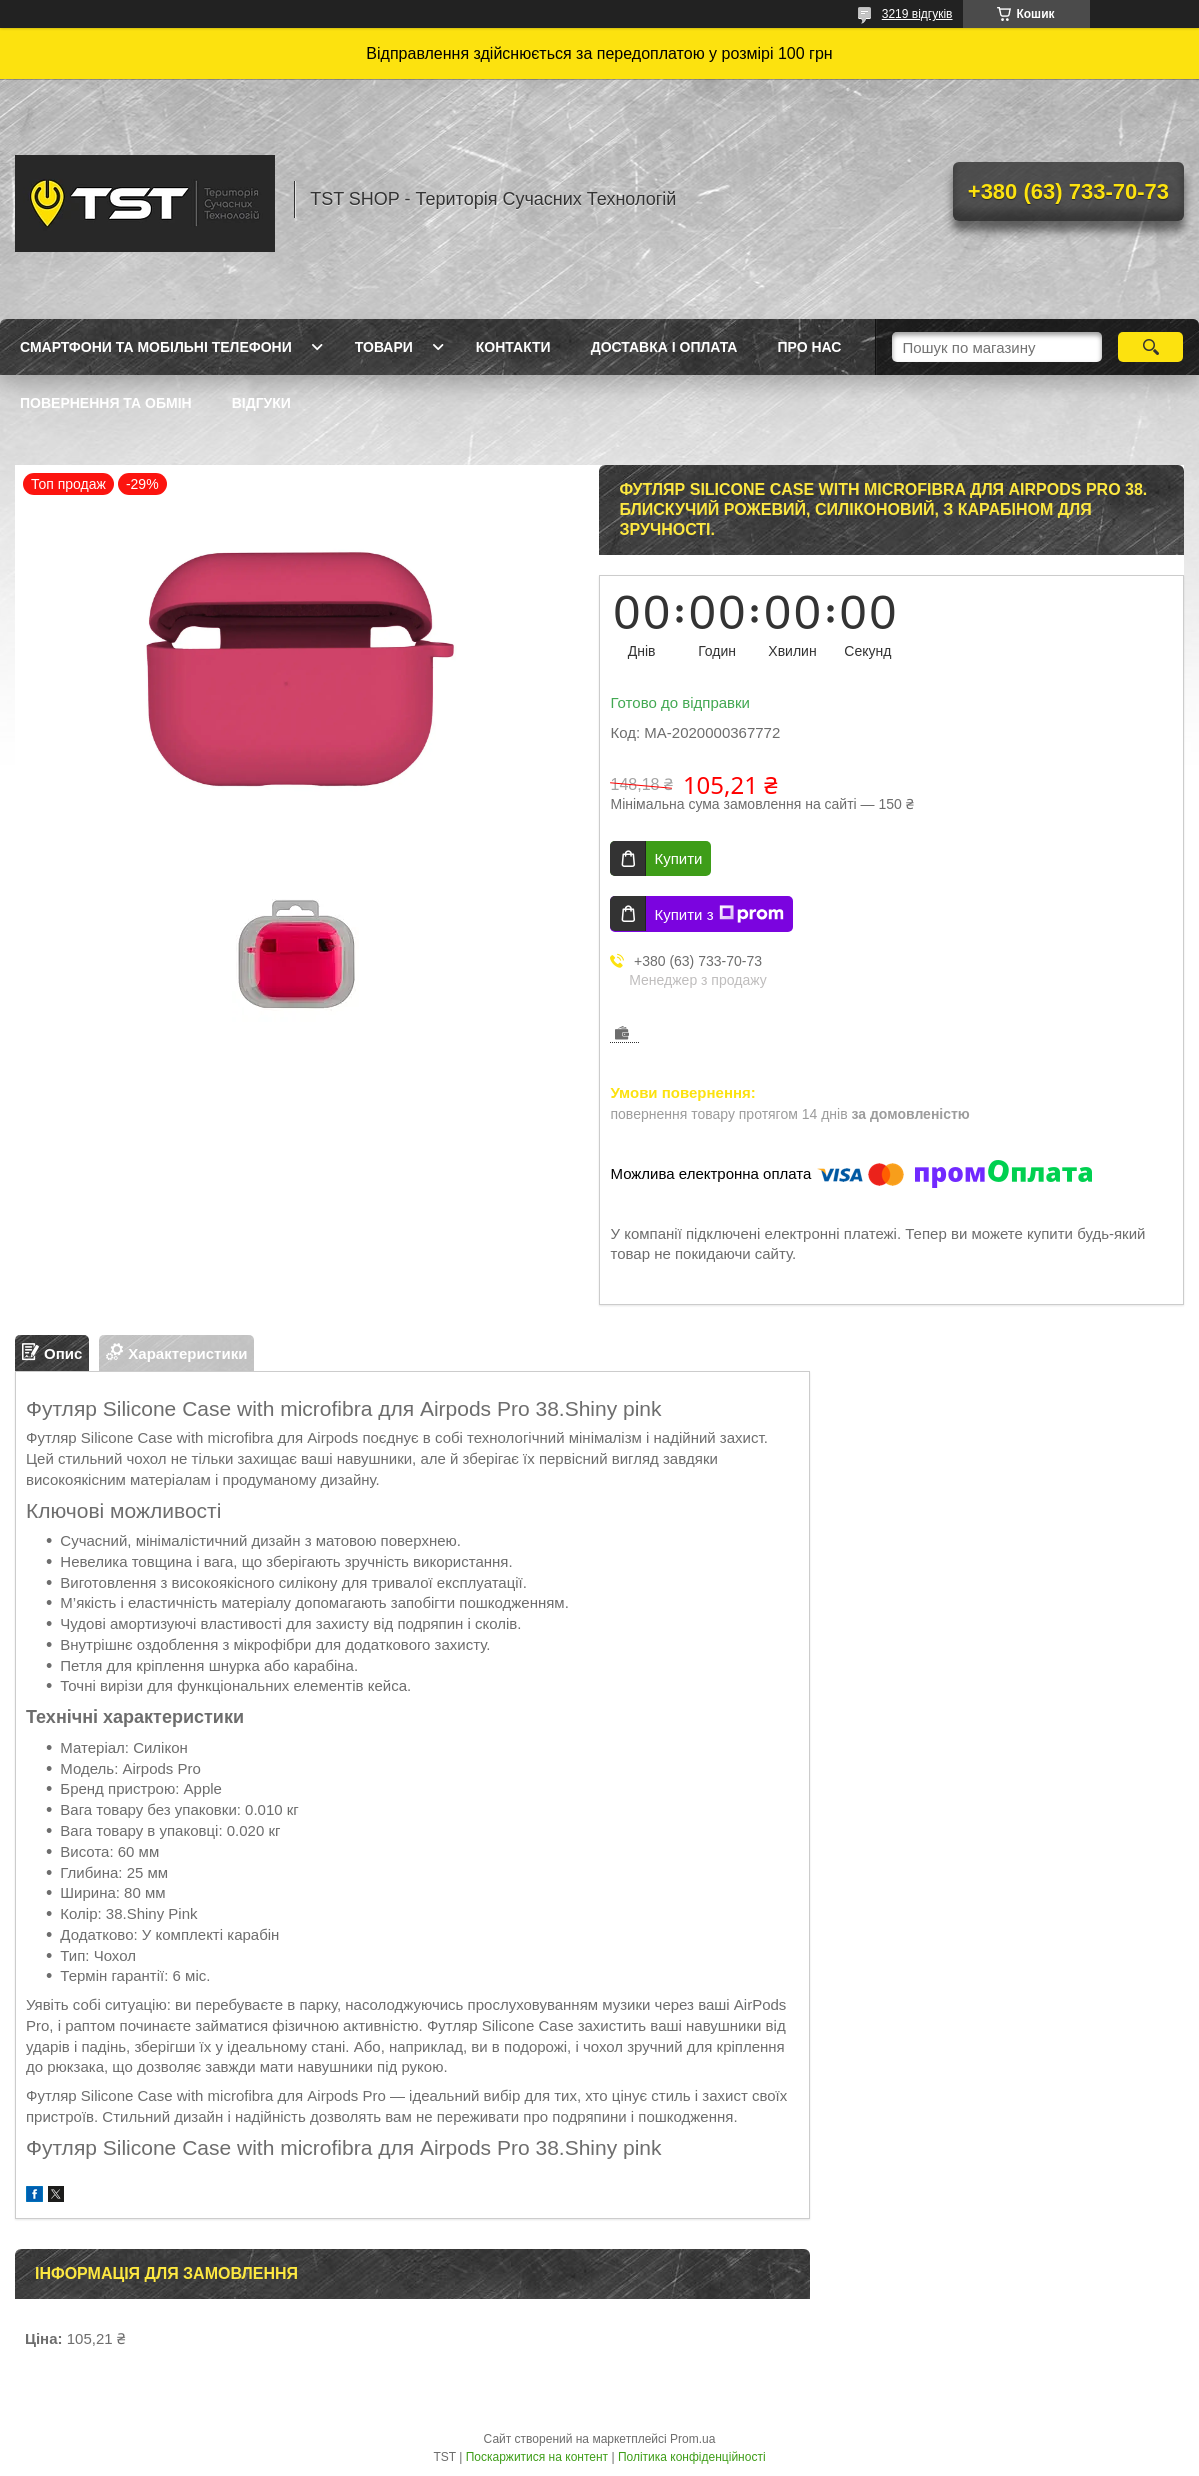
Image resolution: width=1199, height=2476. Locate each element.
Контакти (513, 347)
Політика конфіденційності (692, 2457)
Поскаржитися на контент (537, 2457)
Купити (678, 858)
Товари (384, 347)
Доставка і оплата (664, 347)
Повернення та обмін (106, 403)
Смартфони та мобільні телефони (156, 347)
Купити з (718, 914)
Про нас (809, 347)
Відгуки (261, 403)
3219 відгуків (917, 14)
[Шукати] (1150, 347)
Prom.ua (692, 2439)
